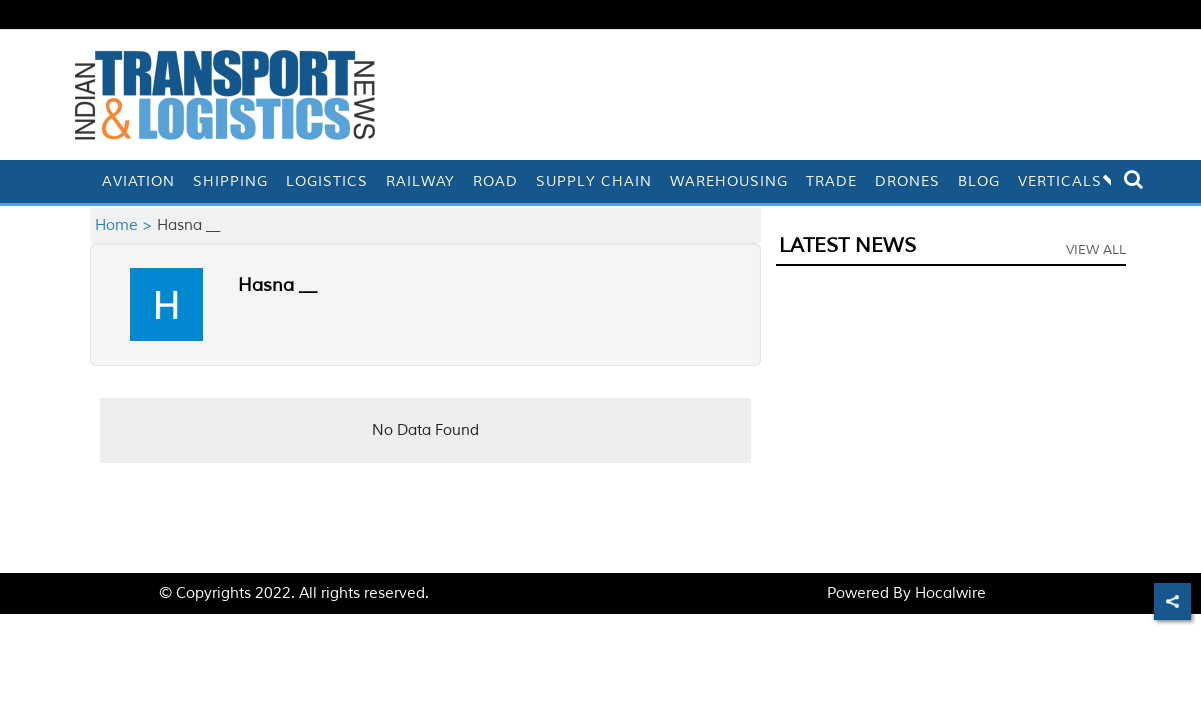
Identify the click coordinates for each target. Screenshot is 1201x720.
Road (495, 181)
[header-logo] (225, 94)
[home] (84, 181)
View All (1096, 250)
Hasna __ (277, 285)
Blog (979, 181)
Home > (126, 225)
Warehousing (729, 181)
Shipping (230, 181)
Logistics (327, 181)
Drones (907, 181)
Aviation (138, 181)
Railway (420, 181)
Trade (831, 181)
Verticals (1070, 181)
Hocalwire (950, 593)
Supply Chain (594, 181)
